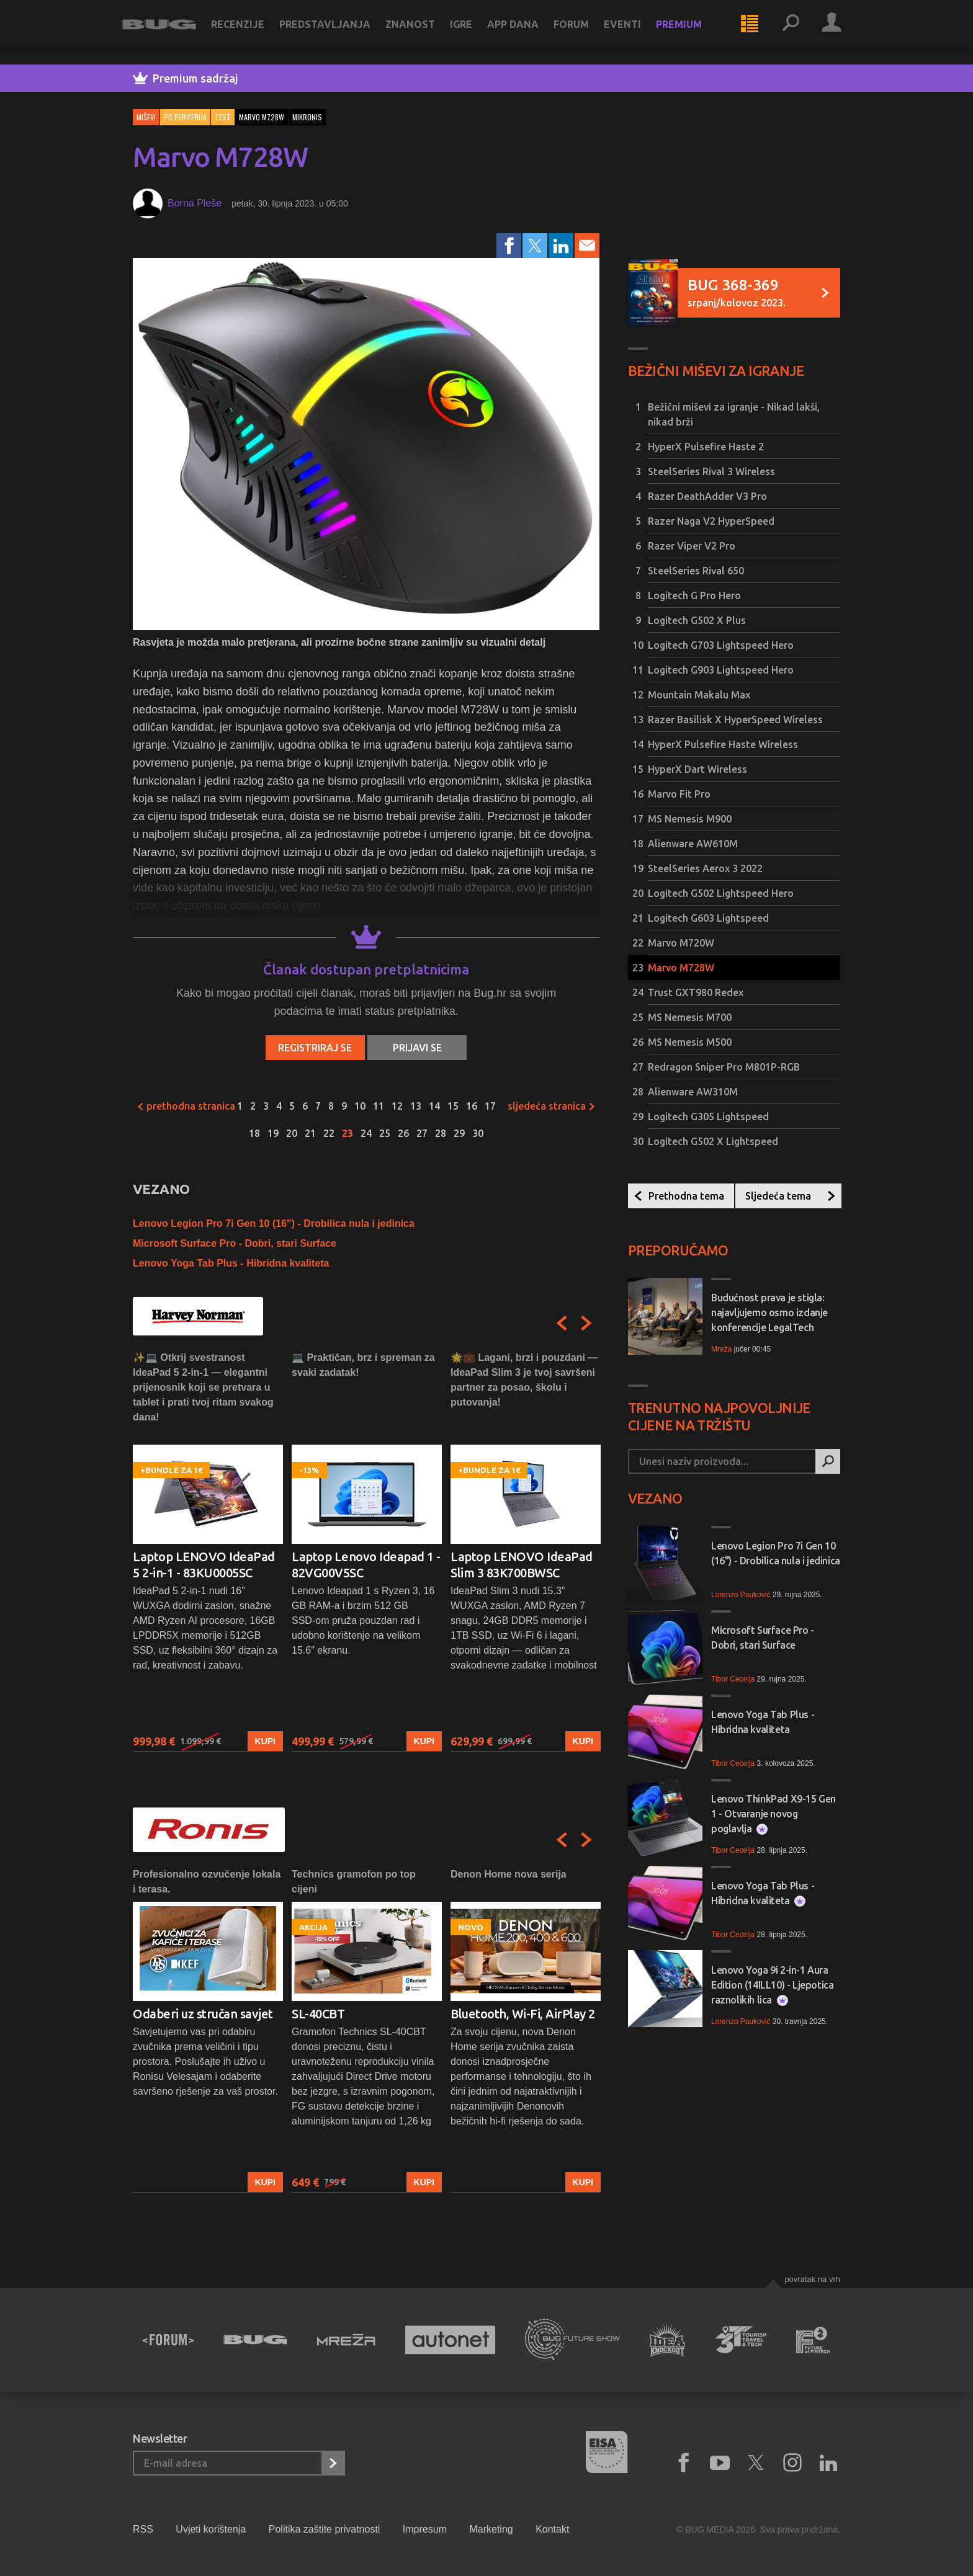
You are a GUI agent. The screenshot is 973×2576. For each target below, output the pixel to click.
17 (490, 1106)
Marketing (491, 2529)
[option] (207, 1551)
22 (328, 1133)
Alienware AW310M (693, 1091)
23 (347, 1133)
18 (254, 1133)
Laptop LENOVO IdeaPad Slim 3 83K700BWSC (522, 1564)
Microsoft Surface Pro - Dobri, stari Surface (234, 1243)
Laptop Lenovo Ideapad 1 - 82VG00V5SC (366, 1564)
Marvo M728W (681, 967)
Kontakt (552, 2529)
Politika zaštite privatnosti (324, 2529)
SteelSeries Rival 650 (696, 570)
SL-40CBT (318, 2014)
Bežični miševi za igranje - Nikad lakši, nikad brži (734, 414)
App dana (524, 32)
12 (397, 1106)
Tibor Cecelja (733, 1679)
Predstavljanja (336, 32)
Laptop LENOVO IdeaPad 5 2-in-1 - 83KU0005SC (204, 1564)
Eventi (633, 32)
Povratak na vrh (812, 2279)
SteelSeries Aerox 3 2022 (705, 868)
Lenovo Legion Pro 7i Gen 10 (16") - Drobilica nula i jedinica (274, 1223)
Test (223, 117)
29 (459, 1133)
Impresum (425, 2529)
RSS (143, 2529)
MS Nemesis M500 (690, 1042)
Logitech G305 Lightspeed (708, 1116)
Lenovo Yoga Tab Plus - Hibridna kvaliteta (231, 1263)
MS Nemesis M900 (690, 818)
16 (471, 1106)
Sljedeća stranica (552, 1106)
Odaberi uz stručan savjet (203, 2014)
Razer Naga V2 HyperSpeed (711, 521)
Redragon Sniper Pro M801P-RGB (724, 1066)
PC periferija (185, 117)
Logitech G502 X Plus (697, 620)
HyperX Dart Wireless (697, 769)
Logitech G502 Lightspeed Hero (721, 893)
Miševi (146, 117)
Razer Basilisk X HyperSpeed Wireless (735, 719)
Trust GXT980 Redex (695, 992)
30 (477, 1133)
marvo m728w (261, 117)
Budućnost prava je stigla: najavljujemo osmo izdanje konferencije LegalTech (769, 1312)
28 (440, 1133)
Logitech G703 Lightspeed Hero (721, 645)
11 (378, 1106)
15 (453, 1106)
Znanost (421, 32)
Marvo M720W (681, 942)
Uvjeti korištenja (211, 2529)
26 (403, 1133)
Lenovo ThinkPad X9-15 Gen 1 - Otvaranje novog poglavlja (773, 1814)
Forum (582, 32)
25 (384, 1133)
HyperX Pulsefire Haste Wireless (723, 744)
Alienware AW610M (693, 843)
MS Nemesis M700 (690, 1017)
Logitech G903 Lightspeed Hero (721, 669)
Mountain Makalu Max (699, 694)
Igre (472, 32)
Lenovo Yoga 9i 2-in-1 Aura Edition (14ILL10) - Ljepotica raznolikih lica (772, 1985)
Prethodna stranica (186, 1106)
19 (273, 1133)
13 (415, 1106)
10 (359, 1106)
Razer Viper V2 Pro (691, 545)
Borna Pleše (195, 203)
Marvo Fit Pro (679, 794)
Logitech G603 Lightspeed (708, 918)
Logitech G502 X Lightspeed (713, 1141)
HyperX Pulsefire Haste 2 (706, 446)
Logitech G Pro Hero (694, 595)
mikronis (307, 117)
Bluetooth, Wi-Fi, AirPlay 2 (523, 2014)
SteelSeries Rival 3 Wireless (711, 471)
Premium (690, 32)
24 (366, 1133)
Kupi (265, 1741)
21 (310, 1133)
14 (434, 1106)
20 (291, 1133)
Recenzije (249, 32)
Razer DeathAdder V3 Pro (707, 496)
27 (422, 1133)
